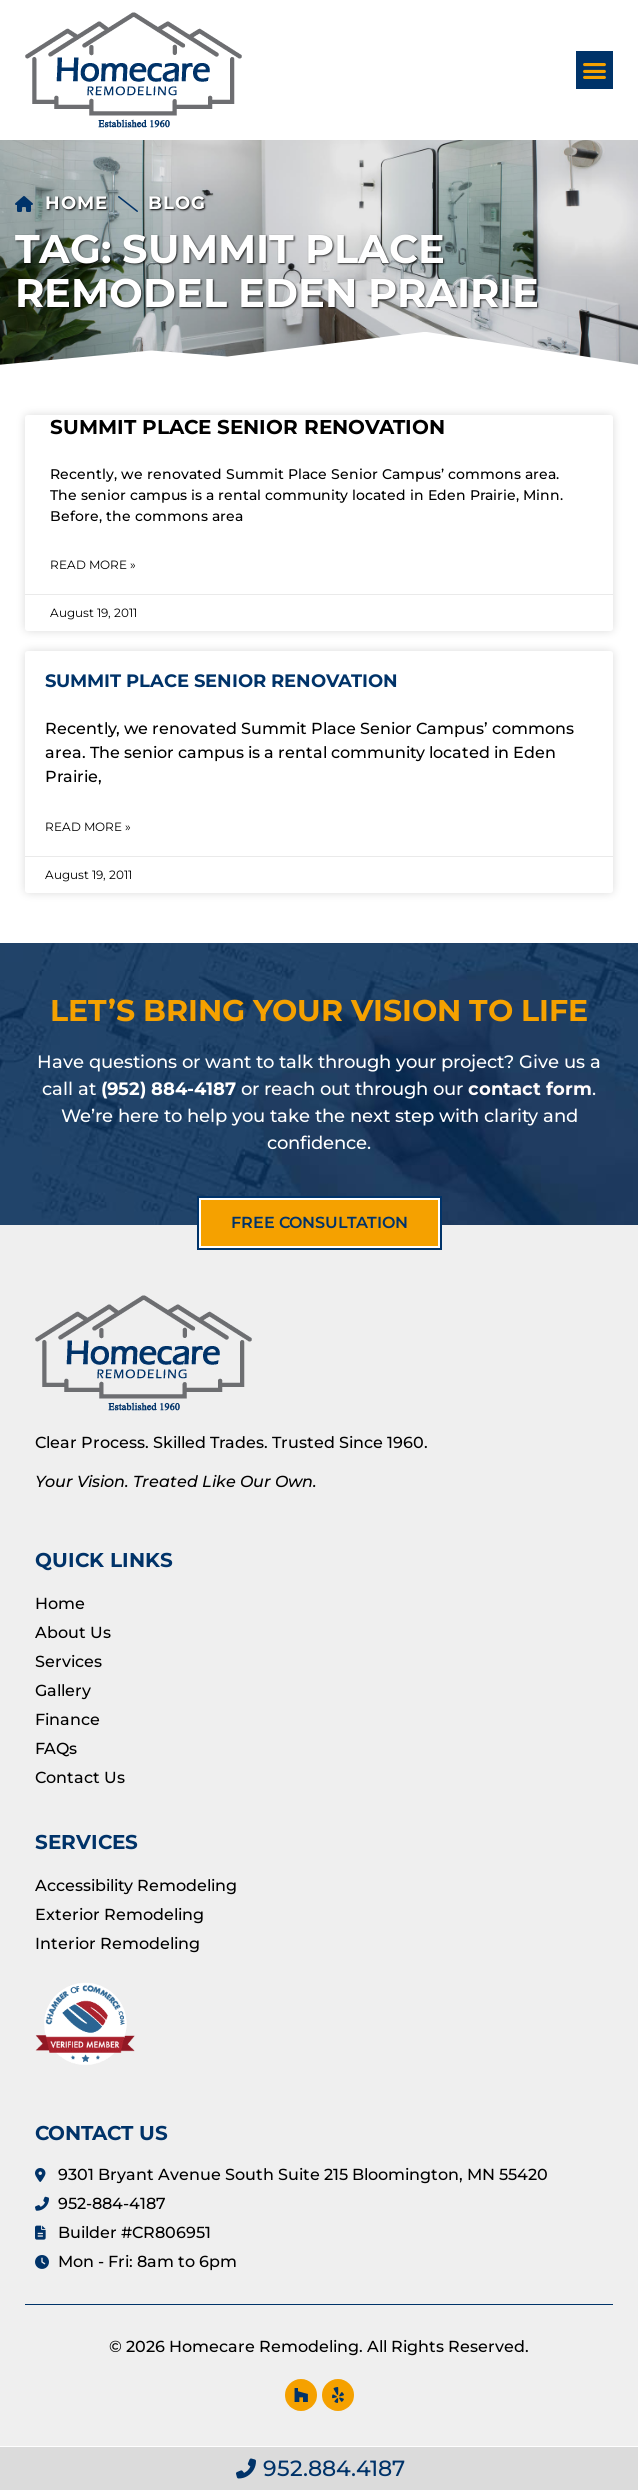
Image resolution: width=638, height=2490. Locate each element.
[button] (595, 70)
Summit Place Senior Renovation (247, 427)
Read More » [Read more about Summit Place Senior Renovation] (93, 564)
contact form (530, 1089)
